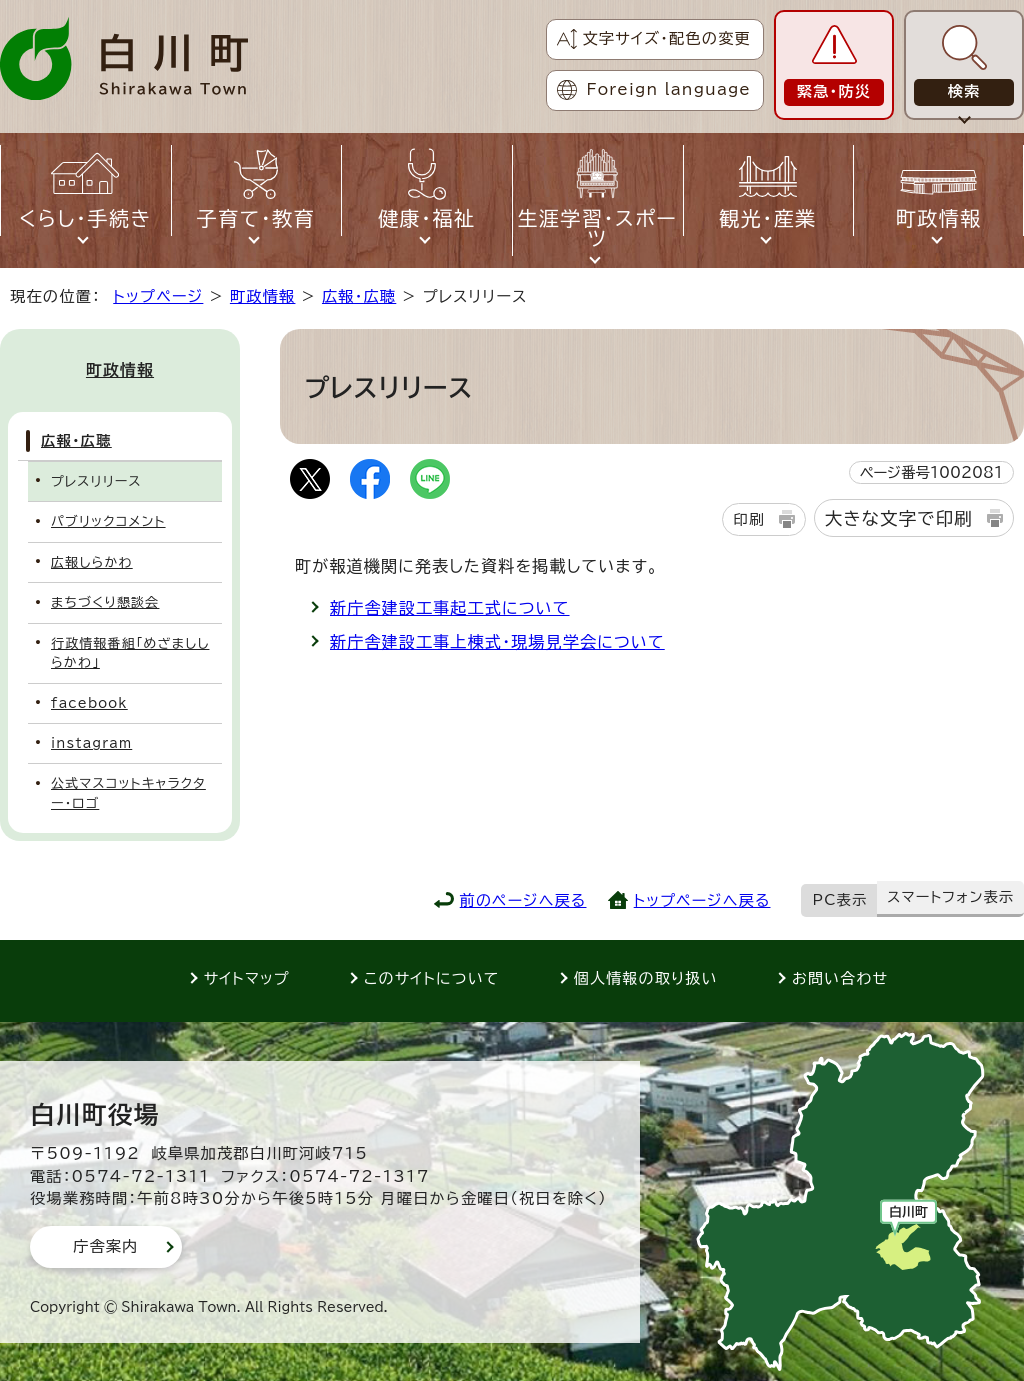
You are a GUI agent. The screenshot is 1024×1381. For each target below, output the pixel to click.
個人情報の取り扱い (646, 978)
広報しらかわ (92, 562)
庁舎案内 (106, 1246)
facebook (89, 703)
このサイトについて (432, 978)
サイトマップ (247, 978)
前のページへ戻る (523, 900)
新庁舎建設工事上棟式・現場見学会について (497, 642)
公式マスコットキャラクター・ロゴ (128, 793)
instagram (91, 743)
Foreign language (669, 89)
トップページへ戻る (702, 900)
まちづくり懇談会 (105, 602)
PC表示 (840, 900)
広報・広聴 (359, 296)
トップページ (158, 296)
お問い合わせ (840, 978)
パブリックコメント (108, 521)
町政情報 (263, 296)
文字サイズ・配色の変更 (666, 38)
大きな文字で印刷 (899, 518)
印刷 (748, 519)
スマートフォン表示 (950, 897)
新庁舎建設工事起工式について (450, 608)
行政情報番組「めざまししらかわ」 (130, 653)
